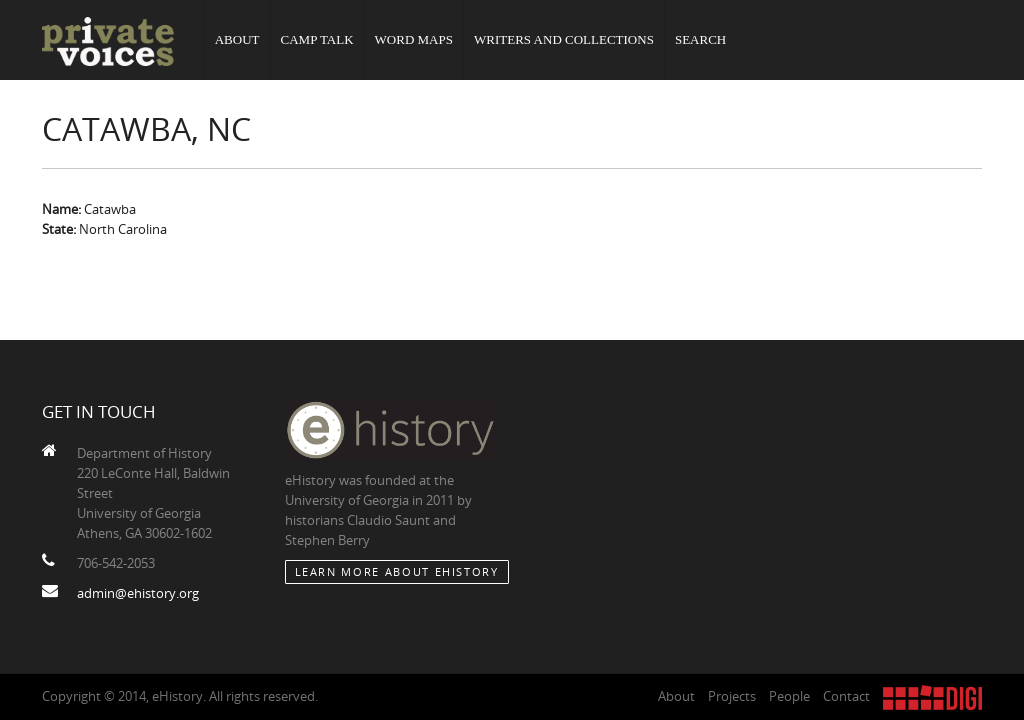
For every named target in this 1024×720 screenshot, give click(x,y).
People (789, 696)
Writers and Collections (564, 39)
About (237, 39)
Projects (732, 696)
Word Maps (413, 39)
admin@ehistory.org (138, 593)
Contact (846, 696)
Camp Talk (316, 39)
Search (700, 39)
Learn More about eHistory (397, 571)
